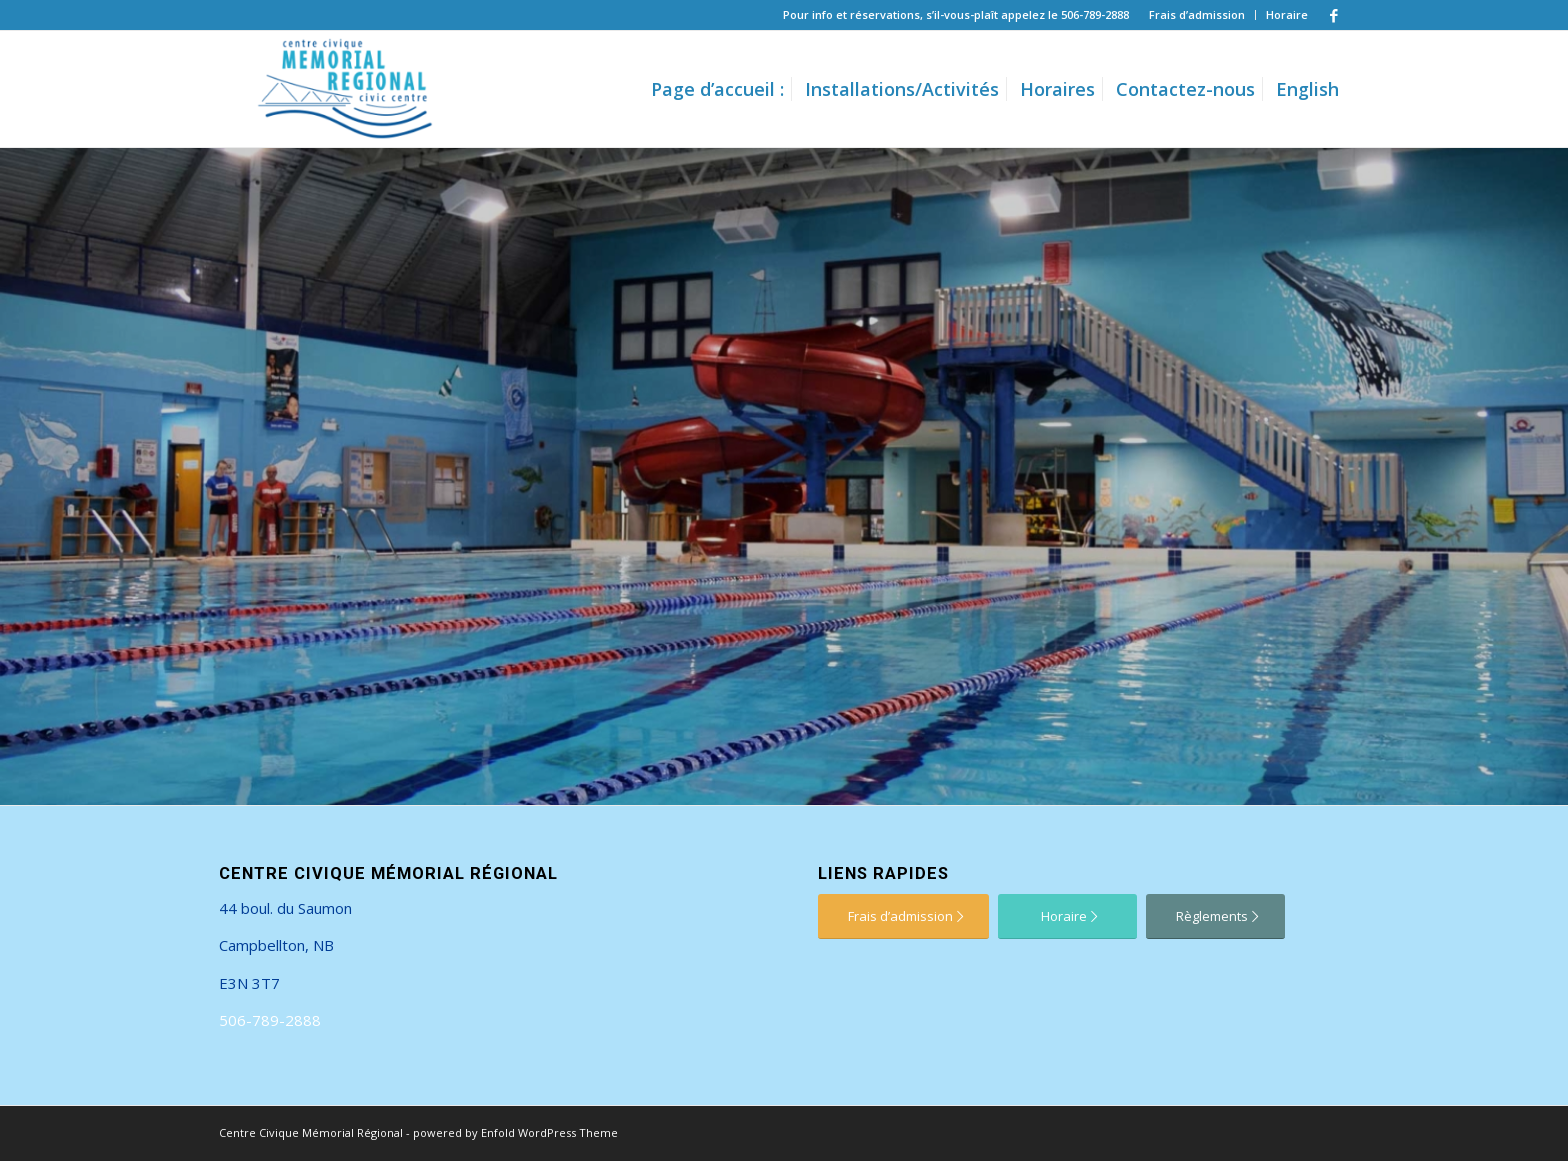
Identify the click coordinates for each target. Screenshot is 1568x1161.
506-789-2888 (1095, 14)
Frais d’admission (1197, 14)
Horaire (1287, 14)
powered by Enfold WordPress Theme (515, 1132)
